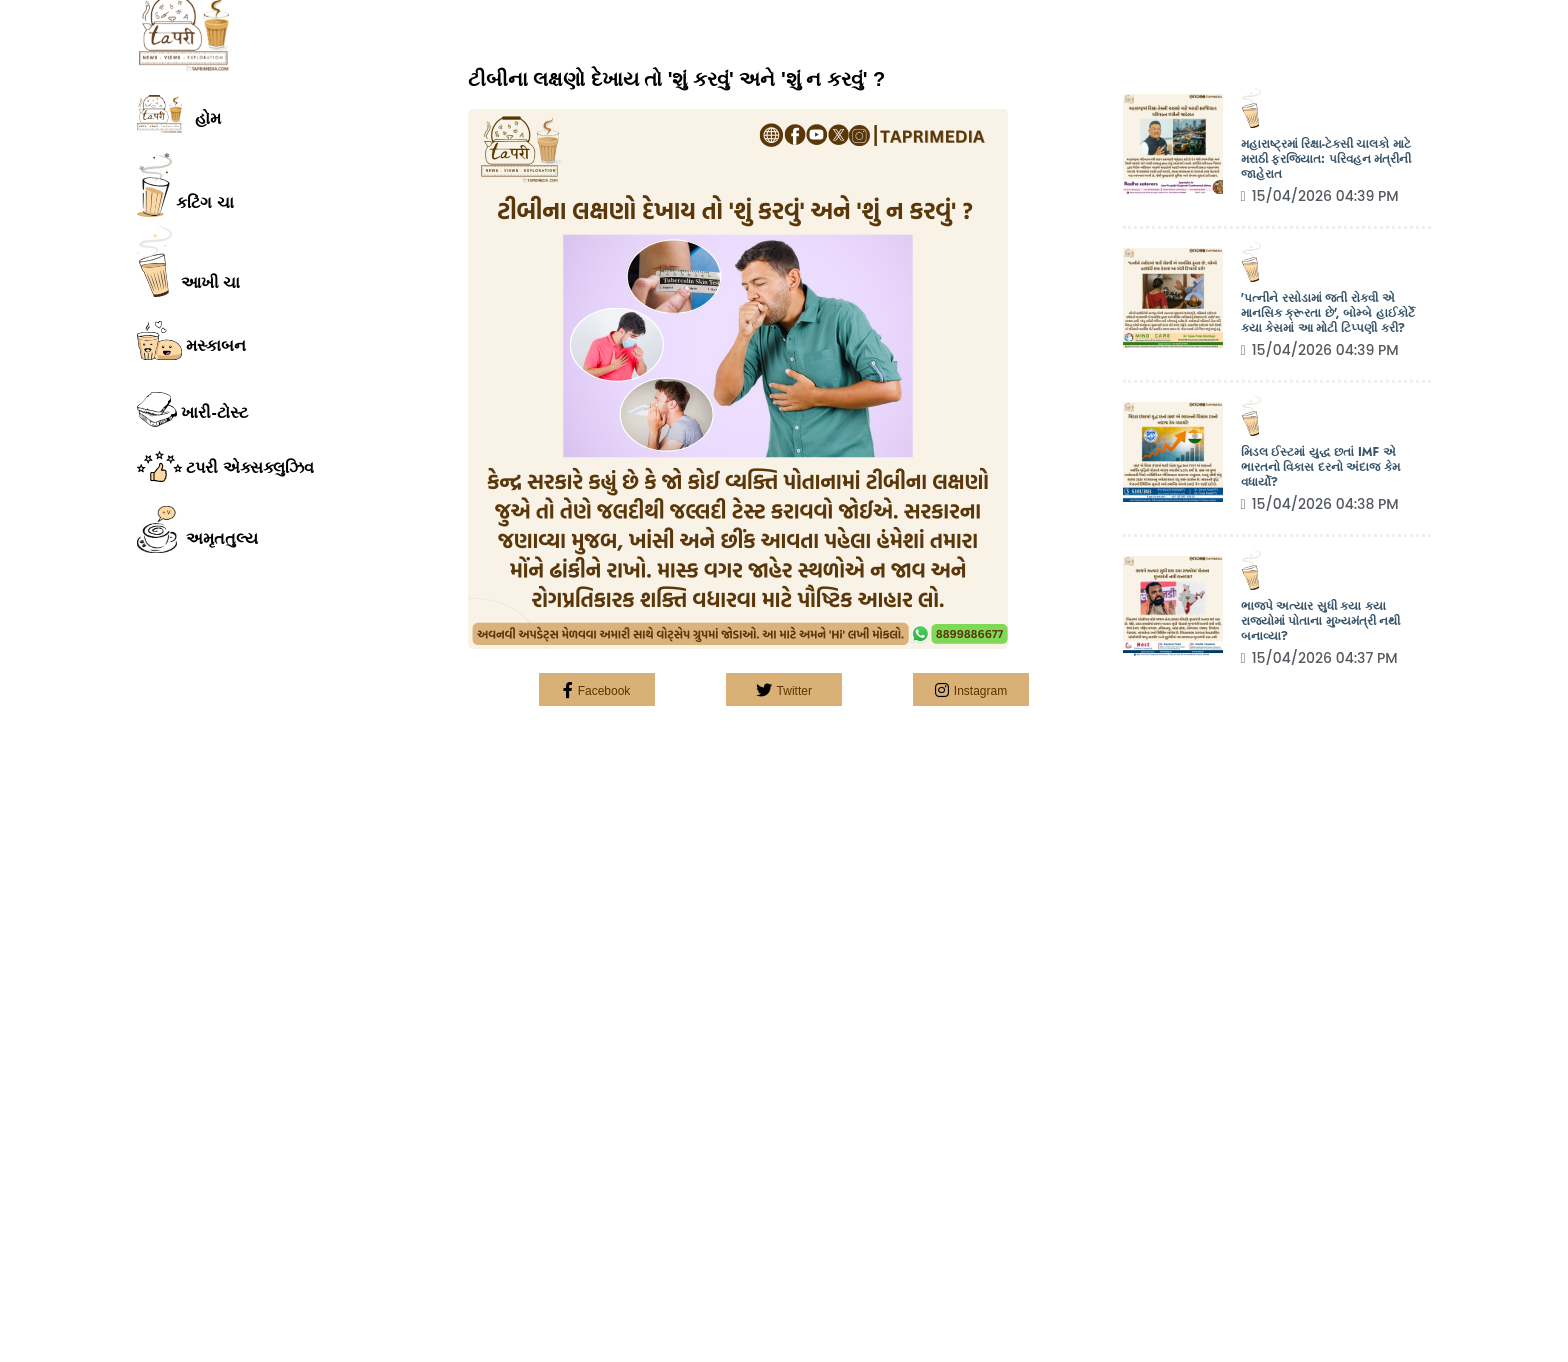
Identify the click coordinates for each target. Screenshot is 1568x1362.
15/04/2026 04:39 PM (1320, 196)
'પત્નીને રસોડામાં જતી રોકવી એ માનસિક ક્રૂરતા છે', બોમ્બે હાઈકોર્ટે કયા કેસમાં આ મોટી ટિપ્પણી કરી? (1328, 313)
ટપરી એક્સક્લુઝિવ (225, 466)
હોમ (179, 114)
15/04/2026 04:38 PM (1320, 504)
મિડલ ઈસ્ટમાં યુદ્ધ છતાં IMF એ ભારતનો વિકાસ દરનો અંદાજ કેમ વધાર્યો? (1320, 467)
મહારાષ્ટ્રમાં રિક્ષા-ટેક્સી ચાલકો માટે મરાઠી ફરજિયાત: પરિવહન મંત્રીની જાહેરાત (1326, 159)
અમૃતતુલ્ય (197, 530)
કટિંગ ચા (185, 185)
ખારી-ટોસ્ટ (192, 409)
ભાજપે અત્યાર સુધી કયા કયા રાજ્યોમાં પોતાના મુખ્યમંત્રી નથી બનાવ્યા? (1321, 621)
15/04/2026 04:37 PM (1319, 658)
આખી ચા (188, 261)
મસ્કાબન (191, 341)
